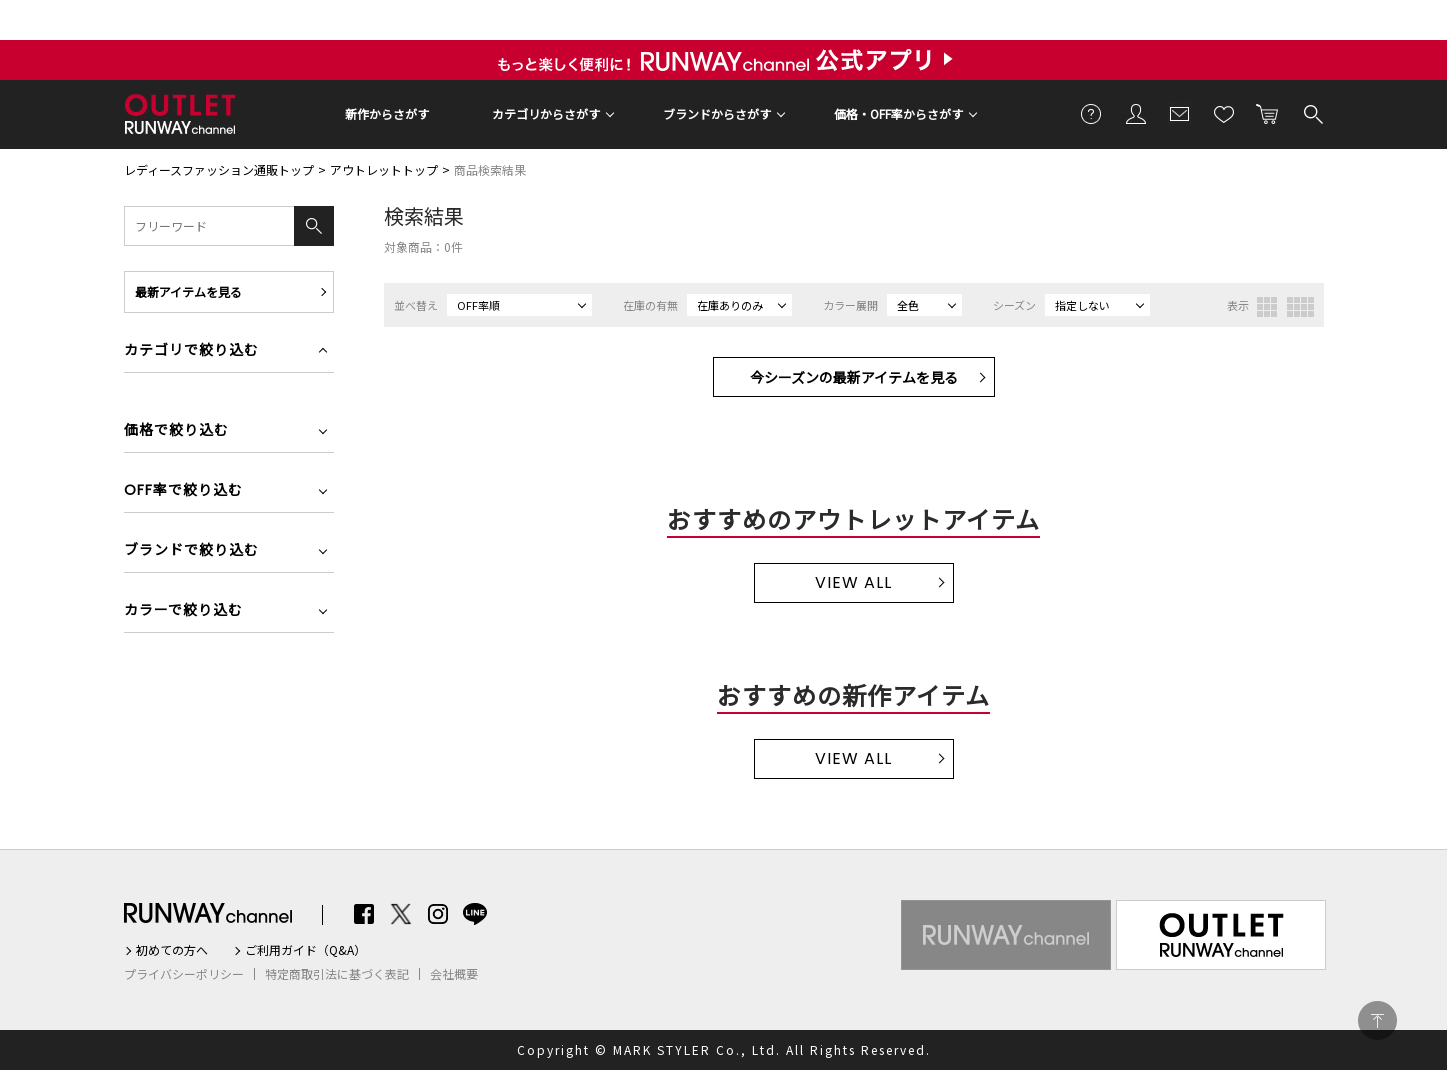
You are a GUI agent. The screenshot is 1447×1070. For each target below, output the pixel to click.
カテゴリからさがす (546, 113)
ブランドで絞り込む (191, 551)
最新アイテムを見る (188, 291)
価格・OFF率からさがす (898, 113)
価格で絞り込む (176, 431)
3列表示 (1267, 307)
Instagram (438, 914)
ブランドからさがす (717, 113)
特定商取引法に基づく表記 (337, 974)
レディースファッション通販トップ (219, 169)
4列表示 (1300, 307)
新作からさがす (387, 113)
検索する (1312, 113)
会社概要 (454, 974)
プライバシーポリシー (184, 974)
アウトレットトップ (384, 169)
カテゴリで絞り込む (191, 351)
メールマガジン (1180, 113)
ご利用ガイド (1092, 113)
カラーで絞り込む (183, 611)
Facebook (364, 914)
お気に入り (1224, 113)
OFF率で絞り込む (183, 491)
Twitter (401, 914)
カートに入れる (1268, 113)
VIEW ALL (853, 582)
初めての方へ (172, 950)
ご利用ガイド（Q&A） (305, 950)
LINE (475, 914)
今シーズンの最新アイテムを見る (854, 377)
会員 (1136, 113)
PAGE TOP (1377, 1020)
